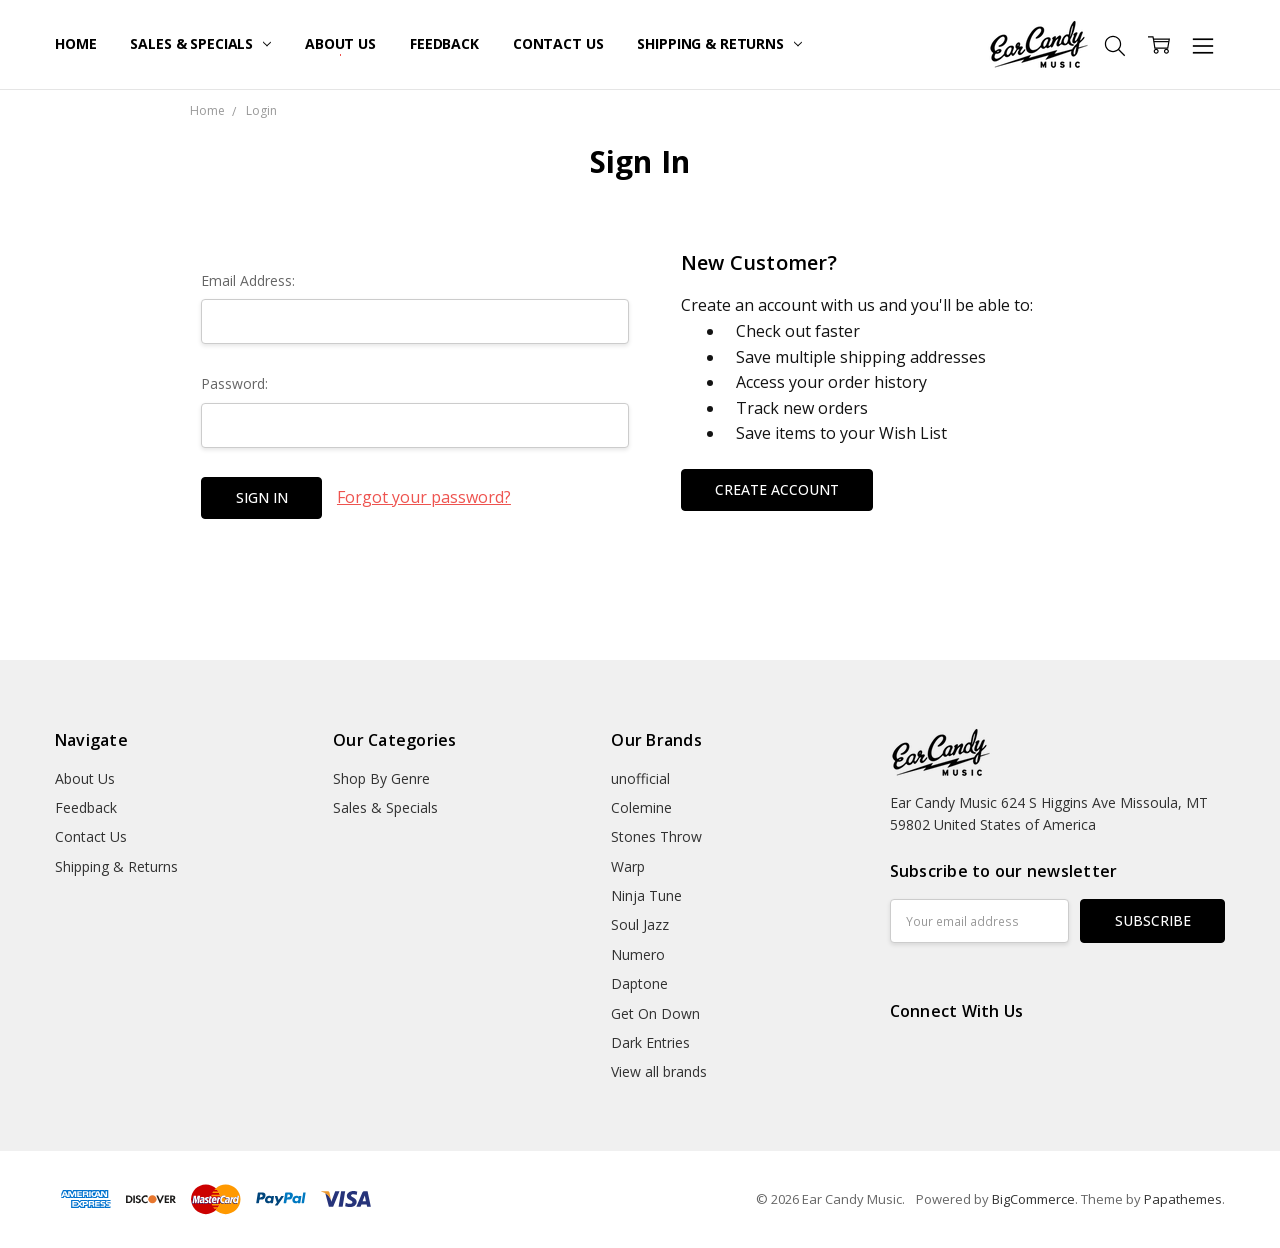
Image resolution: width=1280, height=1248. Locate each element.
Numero (638, 954)
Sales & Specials (200, 43)
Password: (234, 383)
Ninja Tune (646, 895)
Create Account (777, 489)
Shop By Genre (381, 778)
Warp (628, 866)
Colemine (641, 807)
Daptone (639, 983)
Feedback (444, 43)
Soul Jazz (640, 924)
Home (75, 43)
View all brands (659, 1071)
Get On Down (655, 1013)
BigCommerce (1033, 1199)
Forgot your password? (424, 497)
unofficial (640, 778)
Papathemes (1183, 1199)
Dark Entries (650, 1042)
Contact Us (558, 43)
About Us (340, 43)
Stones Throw (656, 836)
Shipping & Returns (719, 43)
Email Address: (248, 280)
